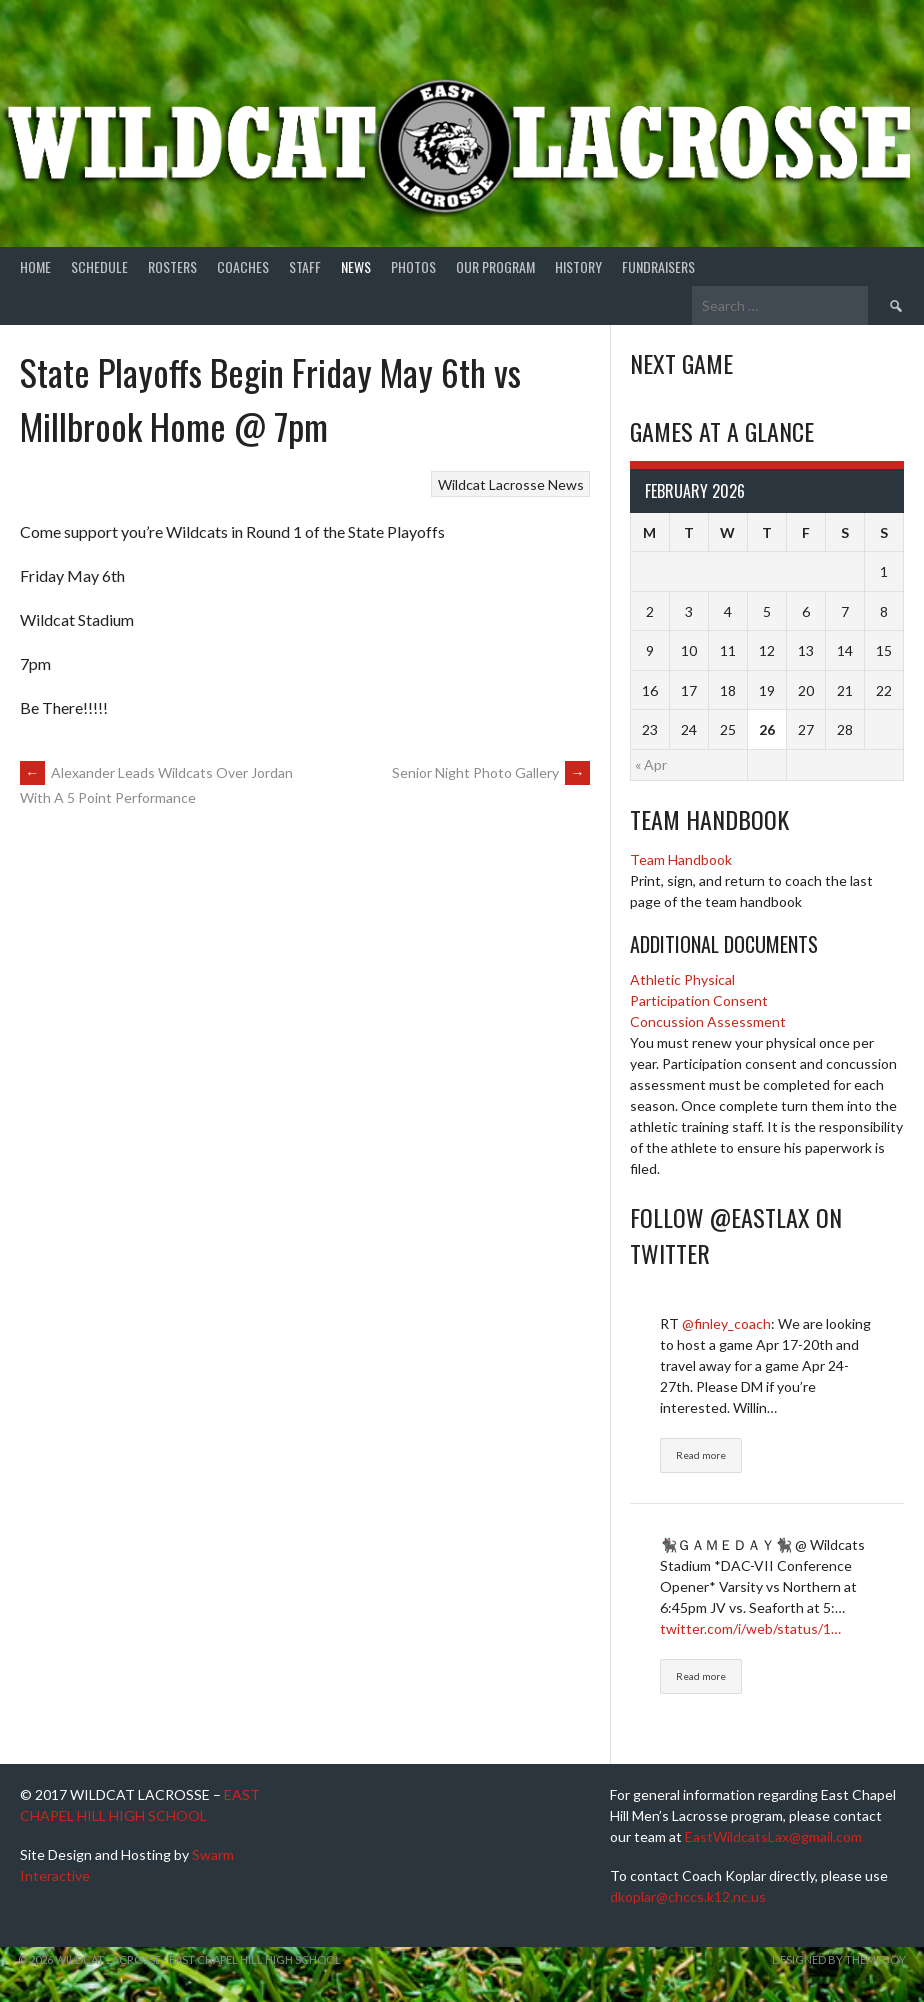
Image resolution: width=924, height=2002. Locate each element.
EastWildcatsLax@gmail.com (773, 1836)
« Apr (651, 764)
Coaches (243, 266)
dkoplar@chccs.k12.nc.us (688, 1896)
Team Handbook (681, 859)
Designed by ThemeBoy (839, 1959)
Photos (413, 266)
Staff (305, 266)
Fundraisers (658, 266)
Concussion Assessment (708, 1021)
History (578, 266)
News (356, 266)
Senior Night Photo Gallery (491, 772)
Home (35, 266)
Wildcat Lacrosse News (511, 484)
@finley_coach (726, 1323)
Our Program (495, 266)
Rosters (172, 266)
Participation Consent (699, 1000)
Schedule (99, 266)
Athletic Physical (682, 979)
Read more (701, 1455)
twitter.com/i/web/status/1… (750, 1628)
